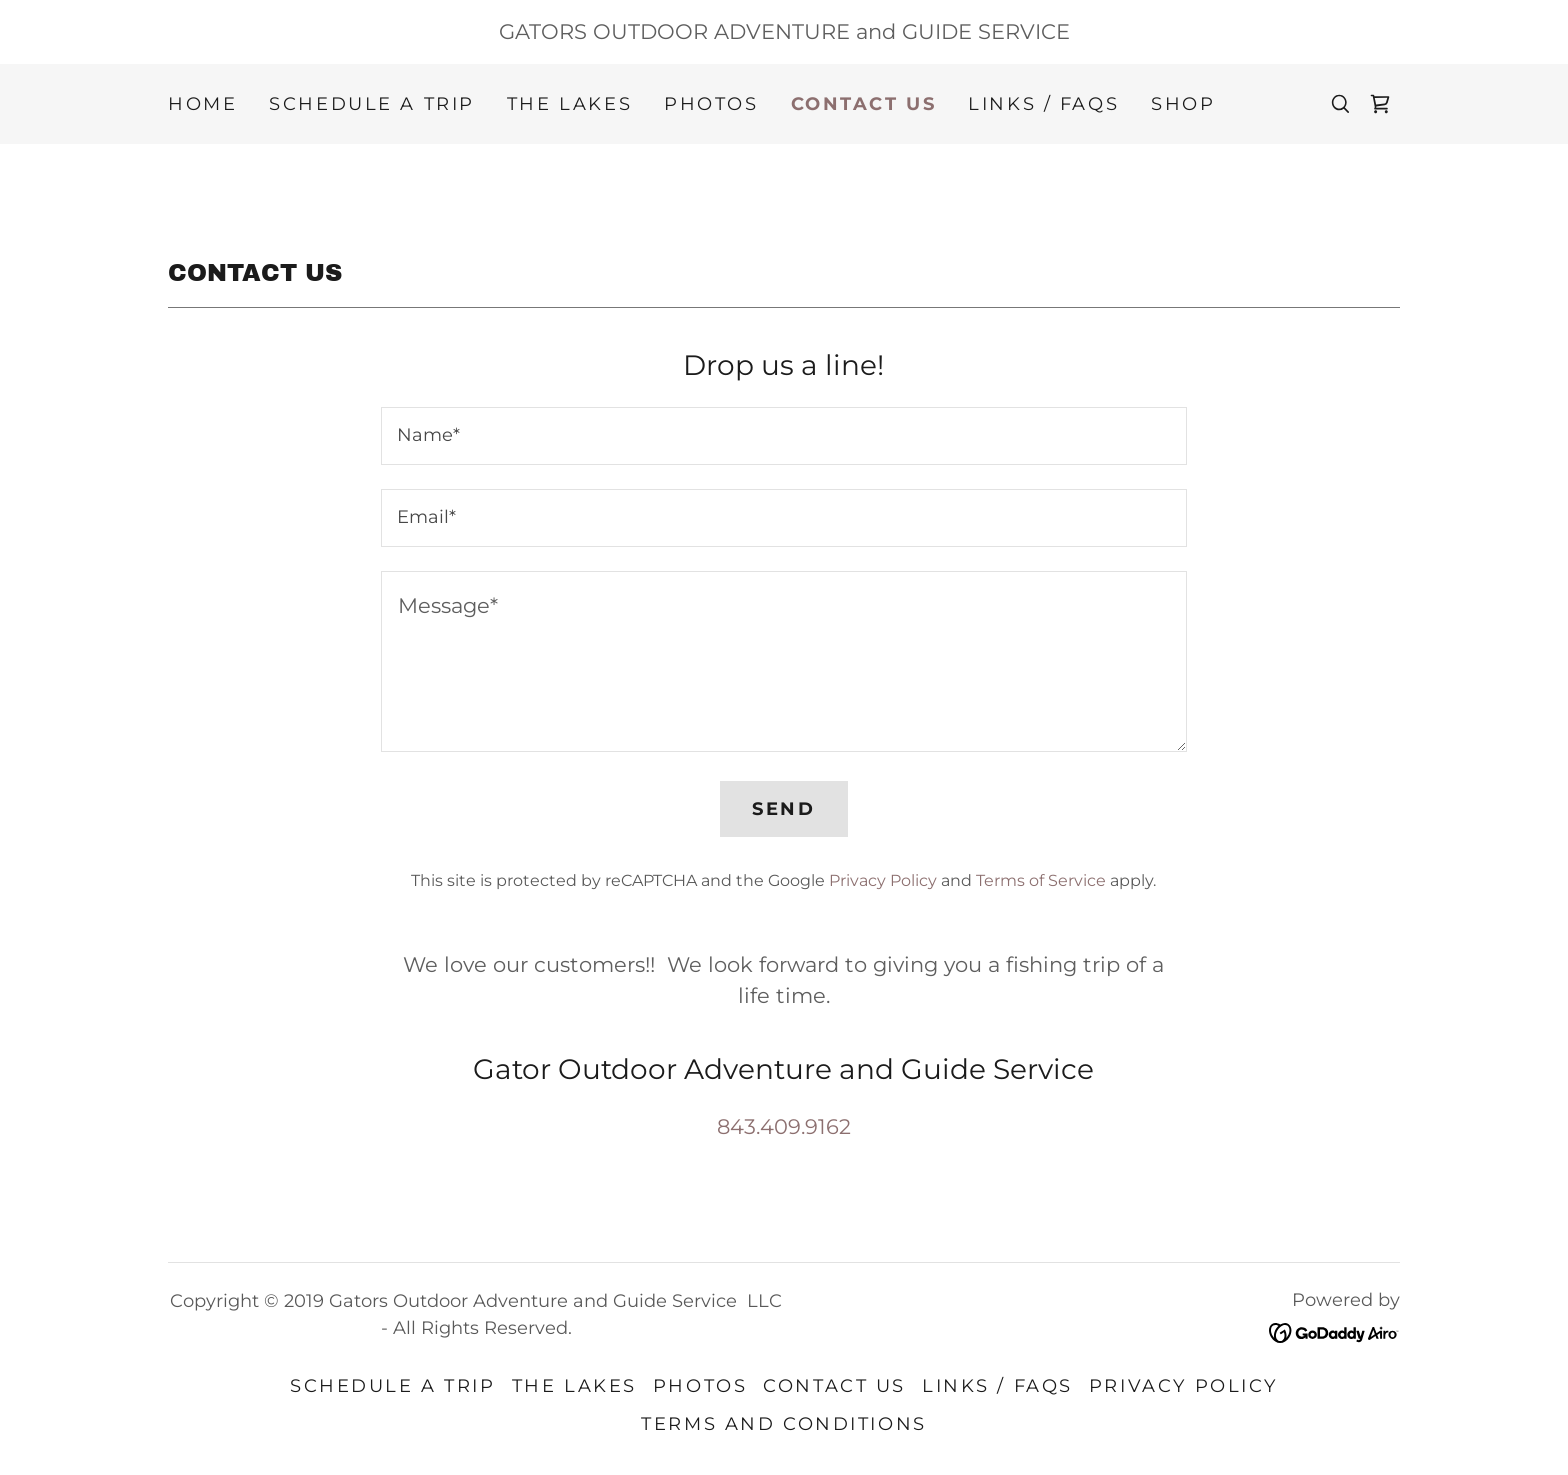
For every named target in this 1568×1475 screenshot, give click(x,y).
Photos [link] (711, 104)
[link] (1380, 104)
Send (783, 809)
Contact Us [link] (864, 104)
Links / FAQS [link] (1043, 104)
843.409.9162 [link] (784, 1126)
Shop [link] (1183, 104)
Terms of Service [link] (1041, 880)
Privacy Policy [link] (883, 880)
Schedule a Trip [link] (372, 104)
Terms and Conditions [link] (783, 1424)
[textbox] (783, 436)
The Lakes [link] (569, 104)
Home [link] (202, 104)
